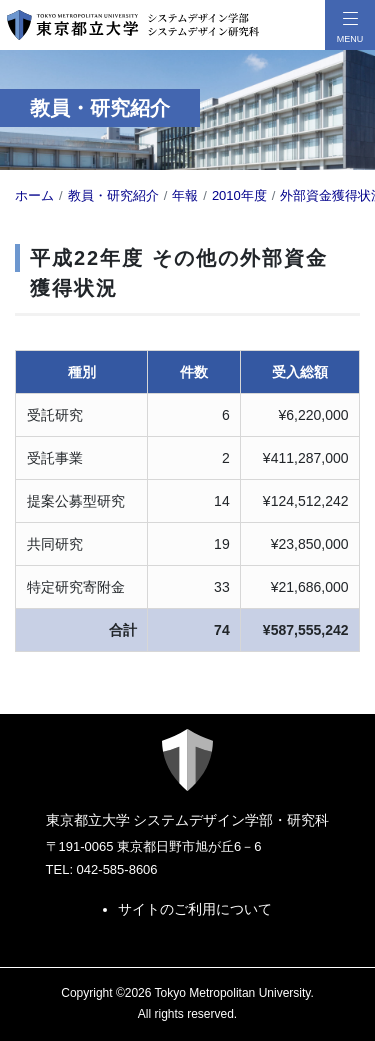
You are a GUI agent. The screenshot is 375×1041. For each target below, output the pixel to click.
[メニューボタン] (350, 25)
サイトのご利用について (195, 909)
